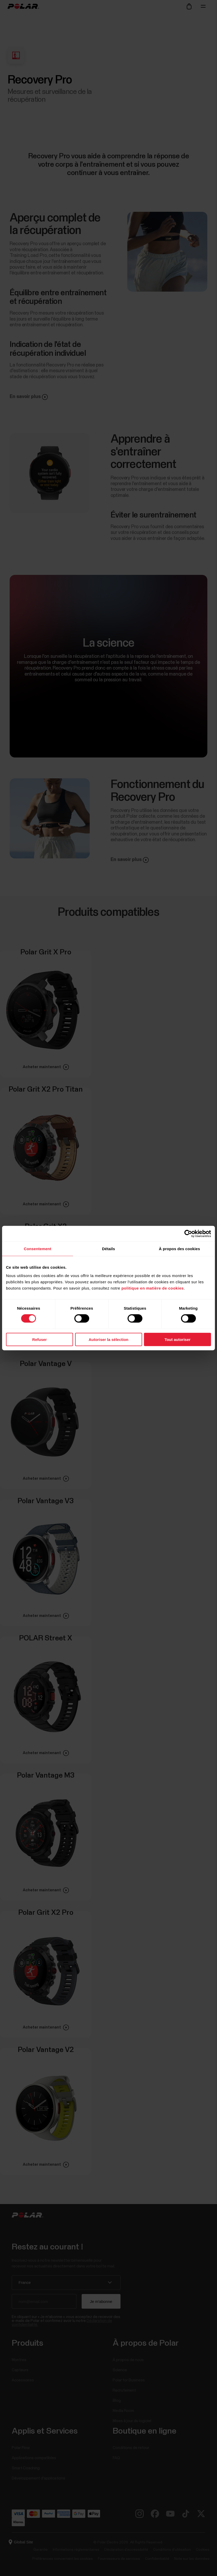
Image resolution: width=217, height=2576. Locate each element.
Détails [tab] (108, 1249)
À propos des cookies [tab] (179, 1249)
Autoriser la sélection (109, 1339)
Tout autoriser (178, 1339)
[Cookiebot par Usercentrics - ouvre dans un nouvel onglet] (188, 1234)
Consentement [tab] (37, 1249)
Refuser (39, 1339)
